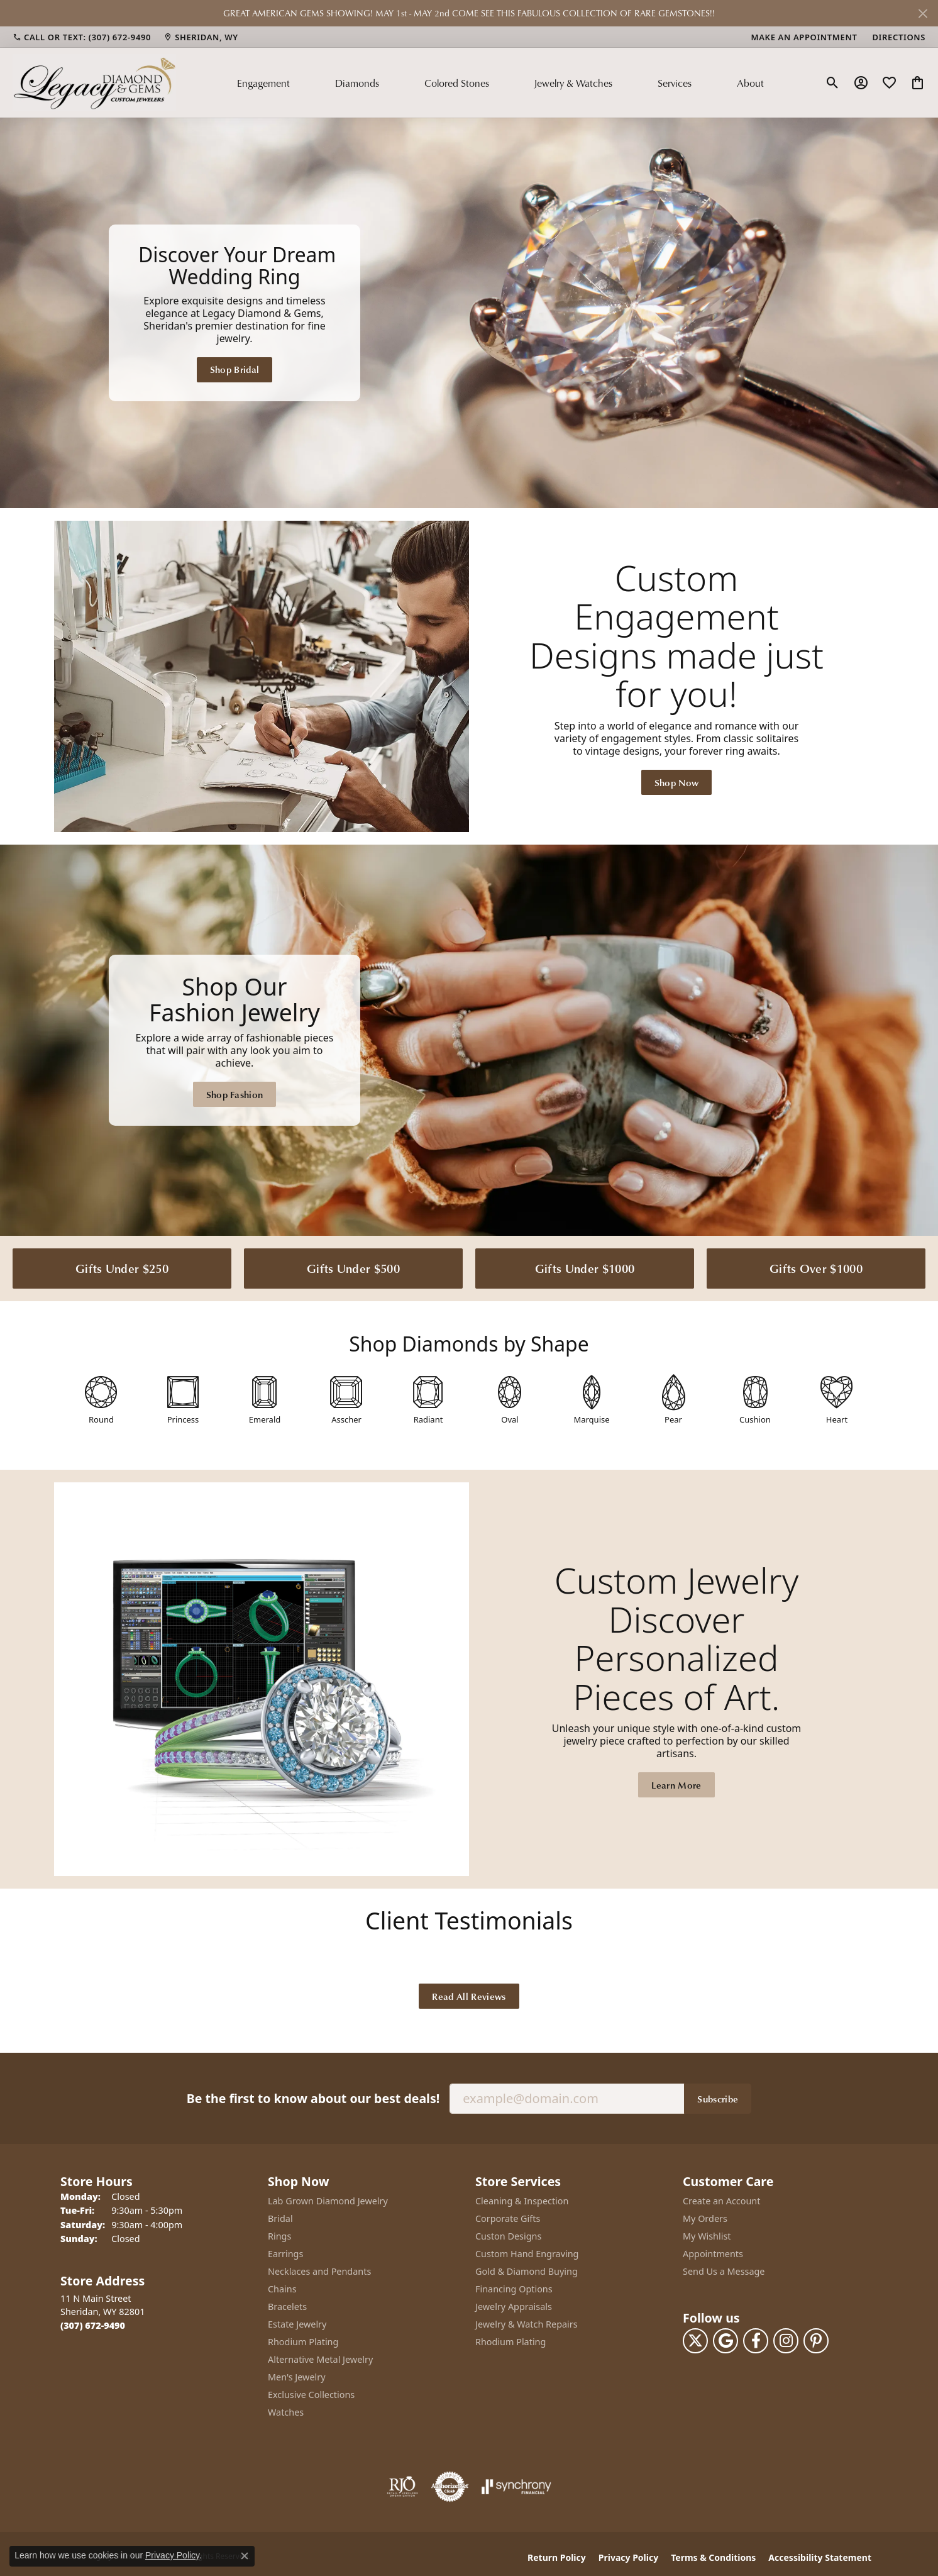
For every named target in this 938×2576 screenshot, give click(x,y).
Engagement (263, 83)
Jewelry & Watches (573, 83)
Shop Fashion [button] (234, 1092)
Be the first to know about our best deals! (313, 2096)
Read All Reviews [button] (468, 1994)
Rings (279, 2234)
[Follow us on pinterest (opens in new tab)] (816, 2339)
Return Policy (556, 2556)
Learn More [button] (676, 1783)
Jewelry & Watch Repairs (526, 2322)
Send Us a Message (723, 2269)
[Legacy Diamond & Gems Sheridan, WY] (469, 313)
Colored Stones (456, 83)
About (750, 83)
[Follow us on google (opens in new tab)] (725, 2339)
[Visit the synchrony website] (516, 2485)
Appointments (713, 2252)
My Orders (705, 2217)
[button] (833, 83)
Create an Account (721, 2199)
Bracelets (287, 2305)
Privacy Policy (628, 2556)
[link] (82, 37)
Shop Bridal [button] (235, 369)
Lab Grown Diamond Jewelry (328, 2199)
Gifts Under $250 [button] (121, 1266)
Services (675, 83)
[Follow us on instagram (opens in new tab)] (785, 2339)
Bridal (280, 2217)
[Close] (922, 13)
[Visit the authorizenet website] (450, 2485)
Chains (282, 2287)
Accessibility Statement (819, 2556)
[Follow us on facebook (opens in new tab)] (755, 2339)
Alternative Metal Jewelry (320, 2357)
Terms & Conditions (713, 2556)
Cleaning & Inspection (521, 2199)
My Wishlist (707, 2234)
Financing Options (514, 2287)
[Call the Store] (92, 2323)
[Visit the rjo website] (402, 2485)
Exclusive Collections (311, 2393)
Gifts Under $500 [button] (353, 1266)
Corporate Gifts (507, 2217)
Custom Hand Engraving (526, 2252)
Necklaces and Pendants (319, 2269)
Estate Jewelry (297, 2322)
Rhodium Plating (303, 2340)
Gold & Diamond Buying (526, 2269)
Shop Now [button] (676, 780)
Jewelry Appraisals (513, 2305)
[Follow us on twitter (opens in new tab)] (695, 2339)
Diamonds (357, 83)
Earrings (285, 2252)
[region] (469, 312)
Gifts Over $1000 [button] (816, 1266)
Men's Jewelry (297, 2375)
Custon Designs (508, 2234)
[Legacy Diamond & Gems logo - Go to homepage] (94, 82)
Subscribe (717, 2097)
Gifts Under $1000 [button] (584, 1266)
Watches (286, 2410)
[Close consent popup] (244, 2556)
